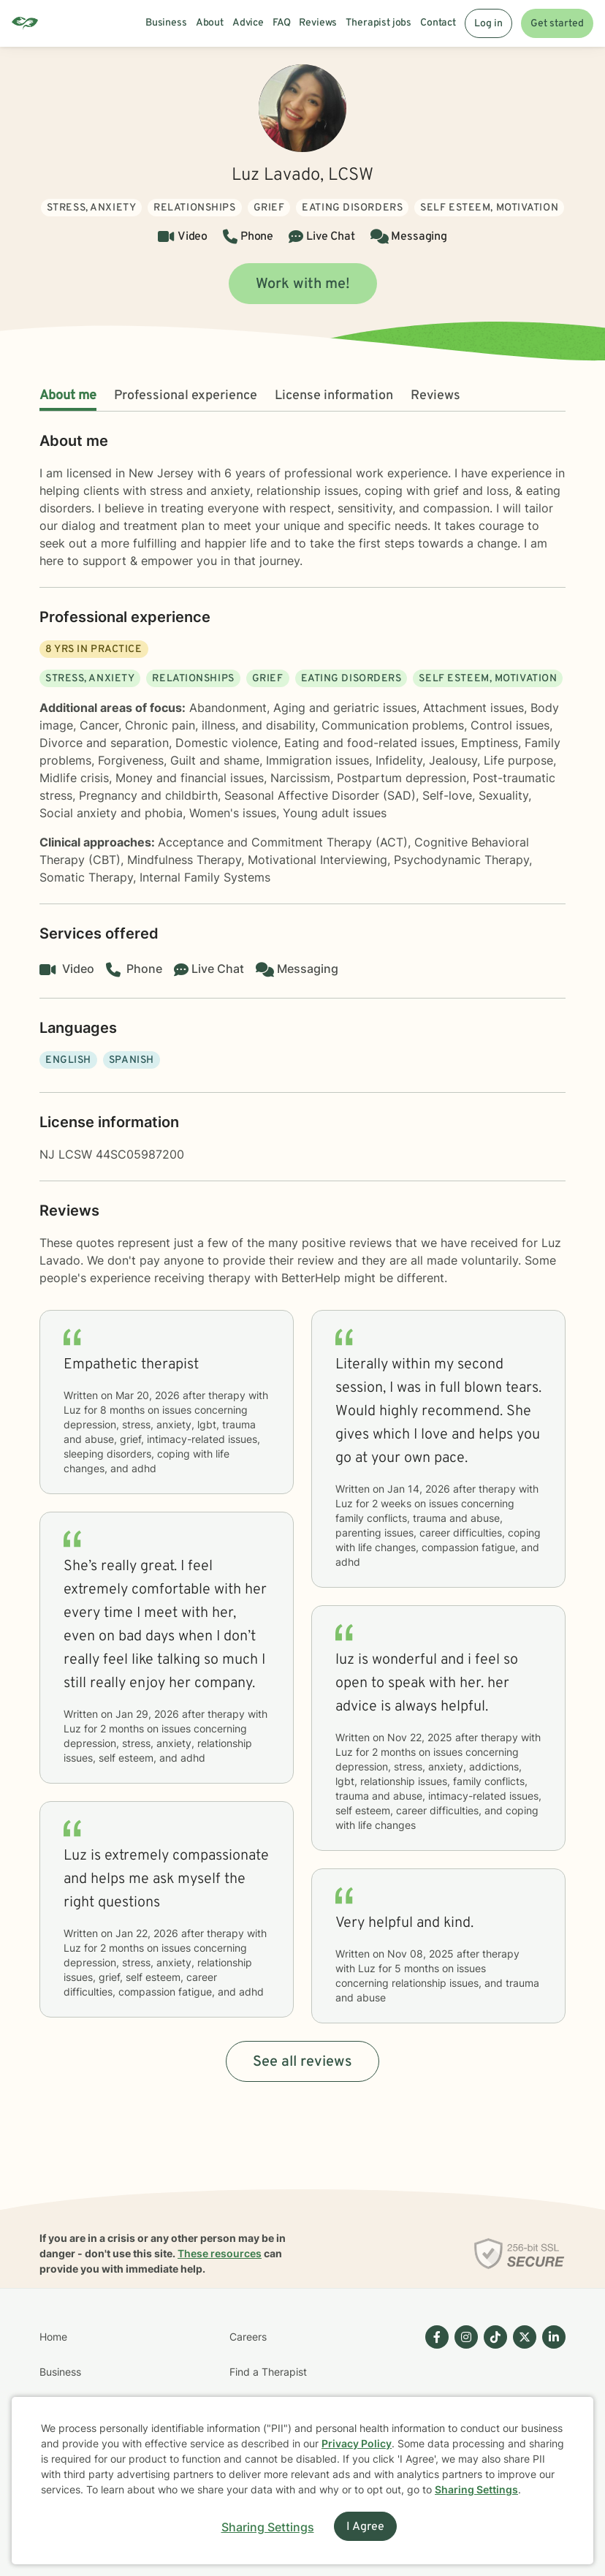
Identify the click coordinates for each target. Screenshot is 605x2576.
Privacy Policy (356, 2443)
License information (334, 395)
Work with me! (303, 284)
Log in (488, 24)
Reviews (435, 395)
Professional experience (185, 395)
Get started (557, 24)
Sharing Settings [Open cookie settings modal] (267, 2527)
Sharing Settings (476, 2489)
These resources (220, 2253)
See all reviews (302, 2062)
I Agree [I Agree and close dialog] (365, 2527)
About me (67, 395)
